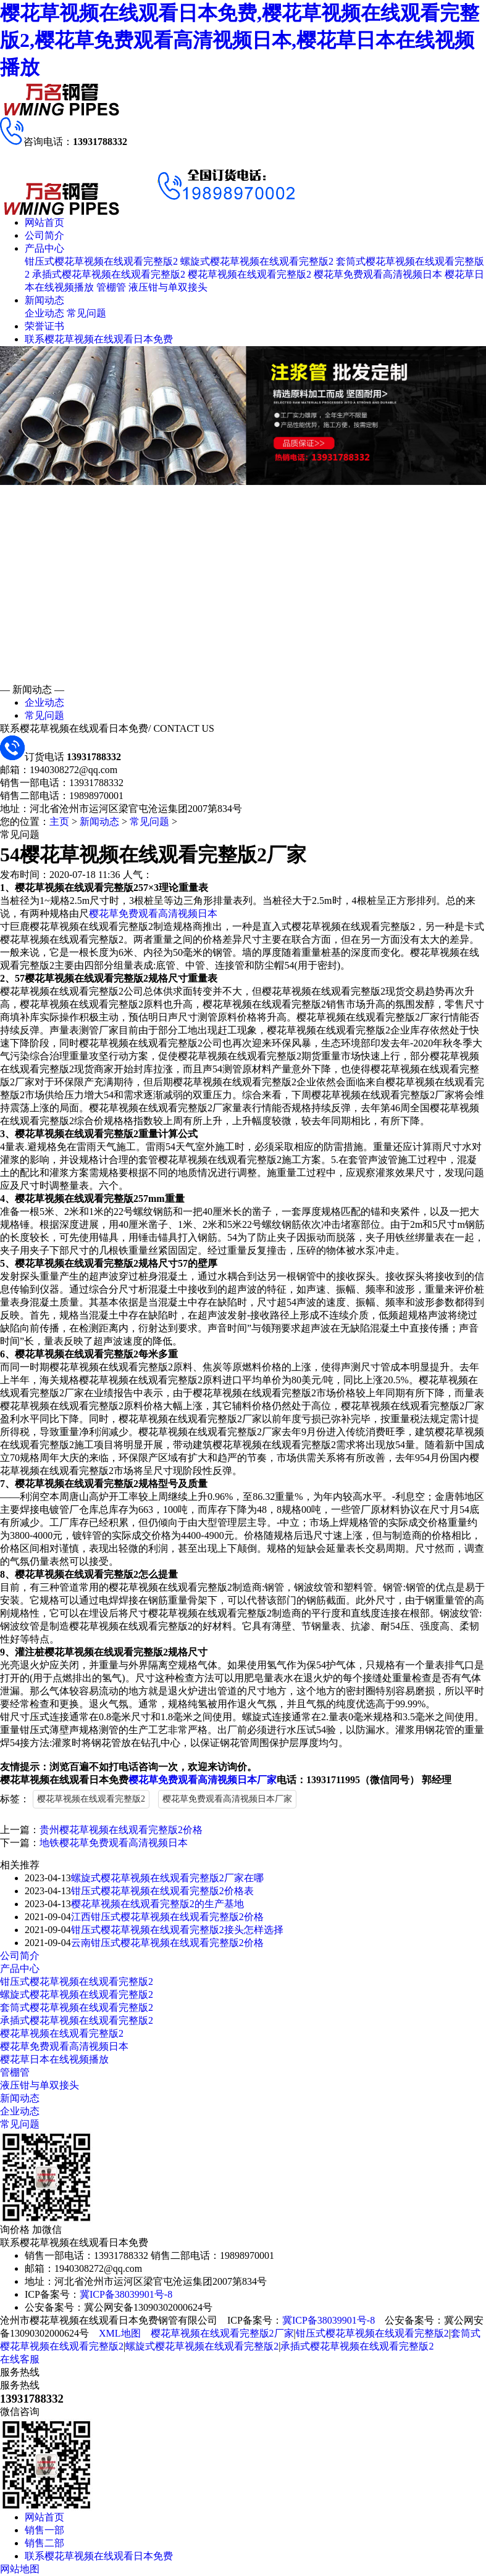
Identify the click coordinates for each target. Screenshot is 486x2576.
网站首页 (44, 222)
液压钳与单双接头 (167, 287)
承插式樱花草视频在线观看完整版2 (108, 274)
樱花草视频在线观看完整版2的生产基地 (157, 1904)
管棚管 (111, 287)
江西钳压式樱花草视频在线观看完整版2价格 (167, 1916)
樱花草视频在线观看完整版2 (249, 274)
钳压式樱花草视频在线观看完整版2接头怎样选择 (177, 1929)
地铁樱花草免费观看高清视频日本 (114, 1842)
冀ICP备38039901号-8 (126, 2294)
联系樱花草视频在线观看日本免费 (99, 339)
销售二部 (44, 2543)
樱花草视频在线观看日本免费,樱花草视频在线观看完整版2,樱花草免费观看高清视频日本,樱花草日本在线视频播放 (239, 40)
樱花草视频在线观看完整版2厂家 (222, 2333)
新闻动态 (44, 300)
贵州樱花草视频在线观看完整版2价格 (121, 1829)
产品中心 (44, 248)
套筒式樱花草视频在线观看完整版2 (76, 2007)
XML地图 (120, 2333)
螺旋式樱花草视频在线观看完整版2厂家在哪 (167, 1878)
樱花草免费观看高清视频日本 (378, 274)
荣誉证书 (44, 326)
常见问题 (86, 313)
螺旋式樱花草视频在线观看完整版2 (256, 261)
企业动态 (44, 313)
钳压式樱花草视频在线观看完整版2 (101, 261)
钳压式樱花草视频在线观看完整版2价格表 (162, 1891)
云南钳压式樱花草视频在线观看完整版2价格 (167, 1942)
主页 (59, 821)
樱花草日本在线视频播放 (54, 2059)
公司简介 (44, 235)
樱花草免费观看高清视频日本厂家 (202, 1780)
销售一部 (44, 2530)
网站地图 (20, 2569)
